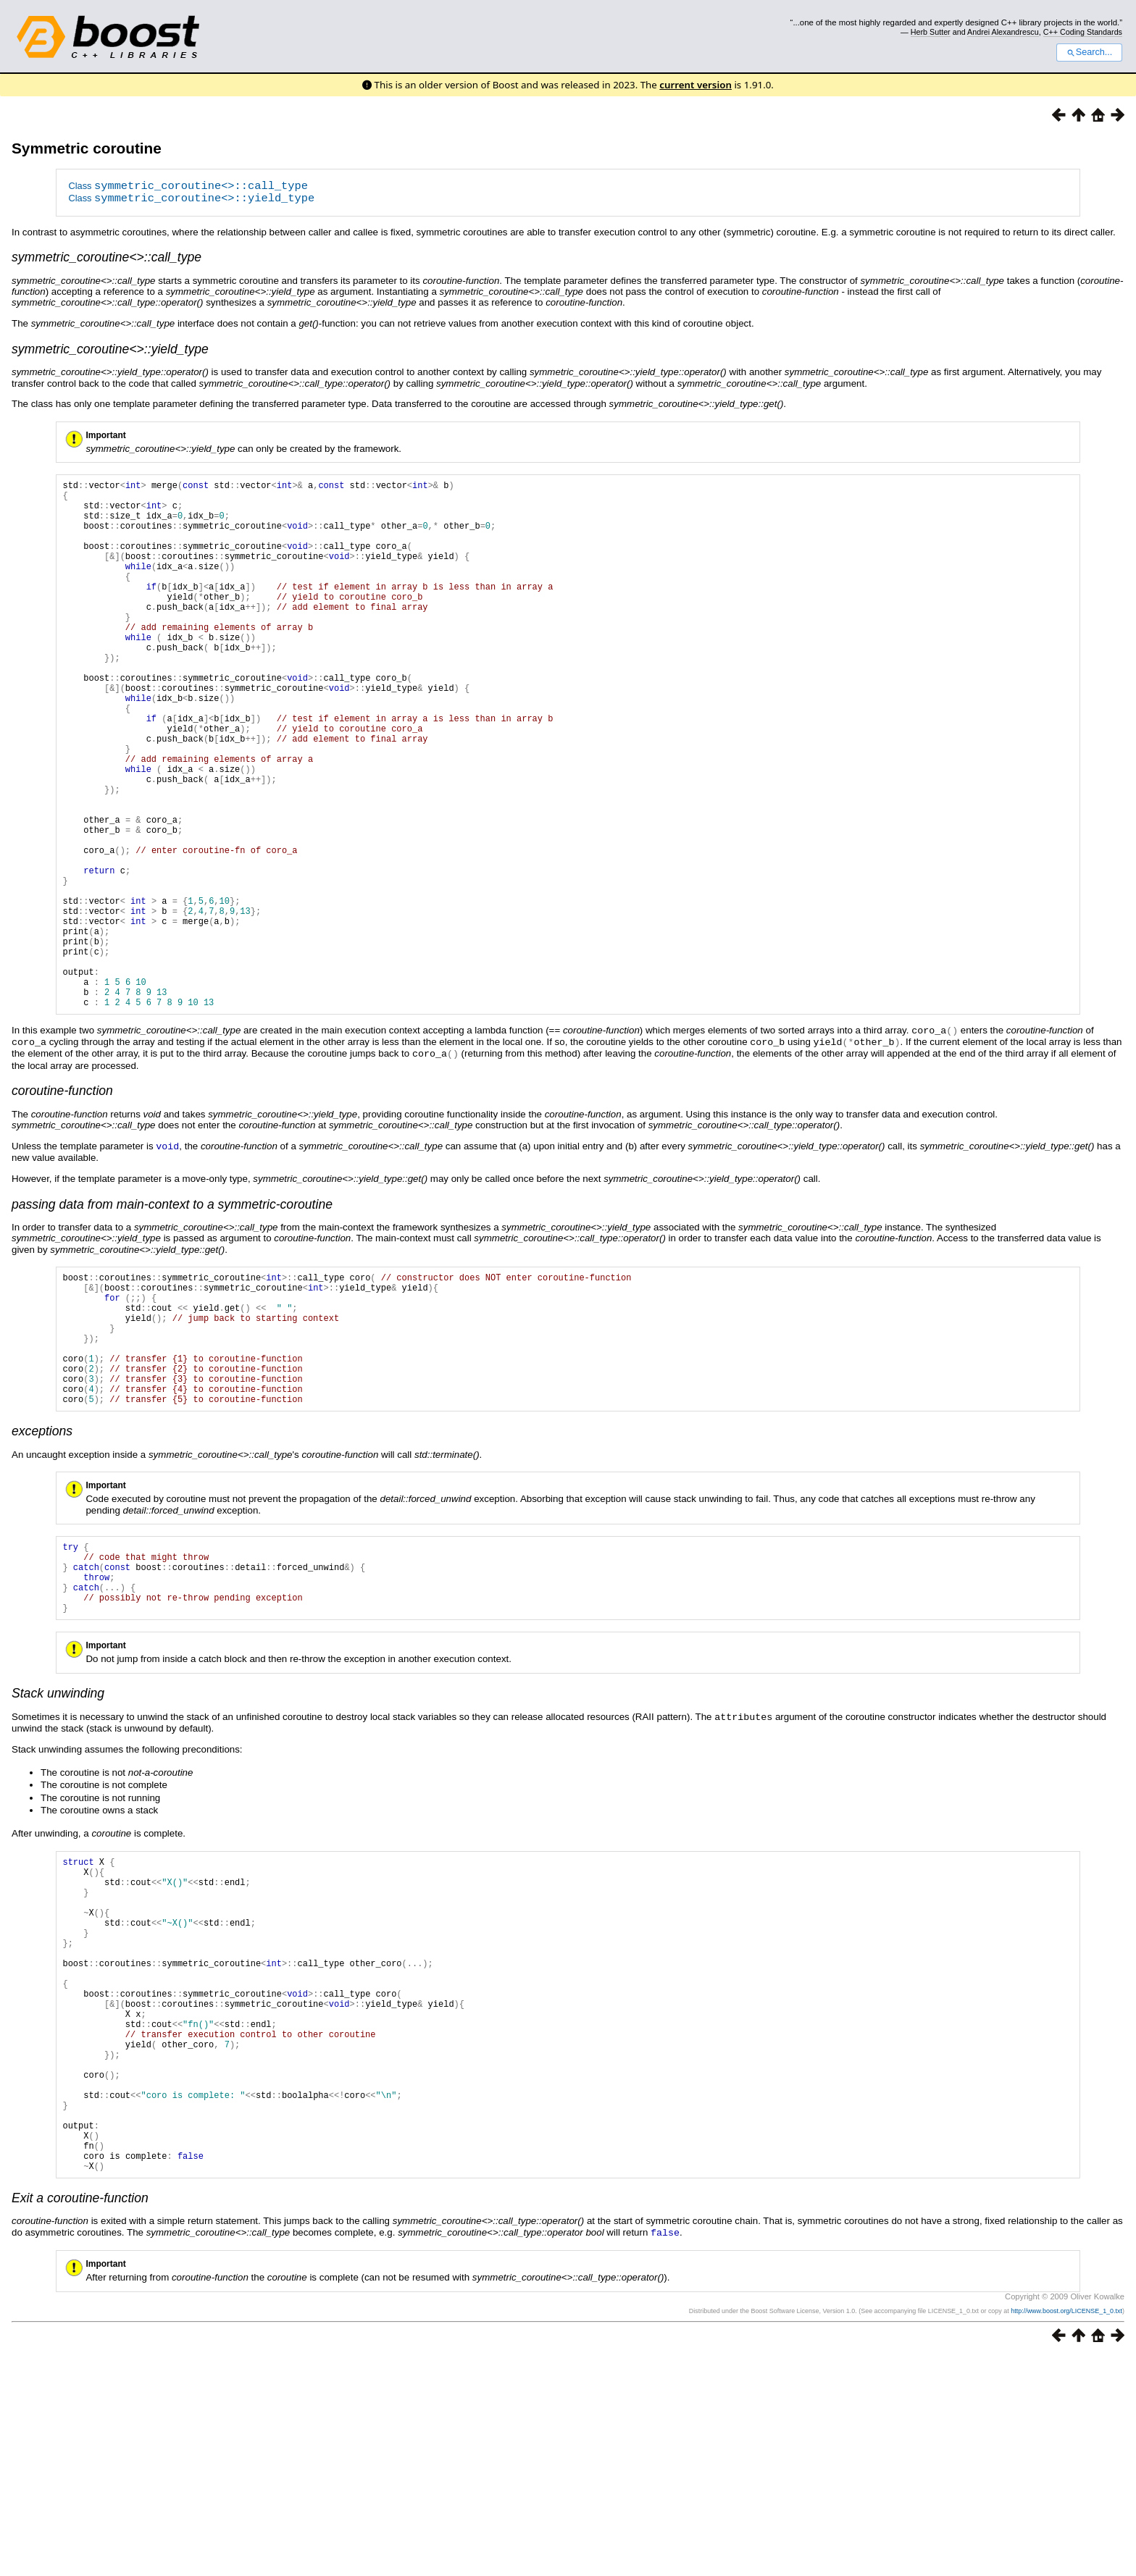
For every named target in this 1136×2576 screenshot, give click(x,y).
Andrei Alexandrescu (1003, 32)
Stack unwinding (58, 1846)
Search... (1089, 52)
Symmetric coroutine (87, 148)
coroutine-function (62, 1202)
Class (188, 187)
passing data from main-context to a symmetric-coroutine (172, 1314)
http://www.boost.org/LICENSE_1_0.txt (1066, 2530)
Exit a (80, 2418)
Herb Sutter (931, 32)
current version (695, 84)
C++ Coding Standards (1082, 32)
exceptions (42, 1570)
